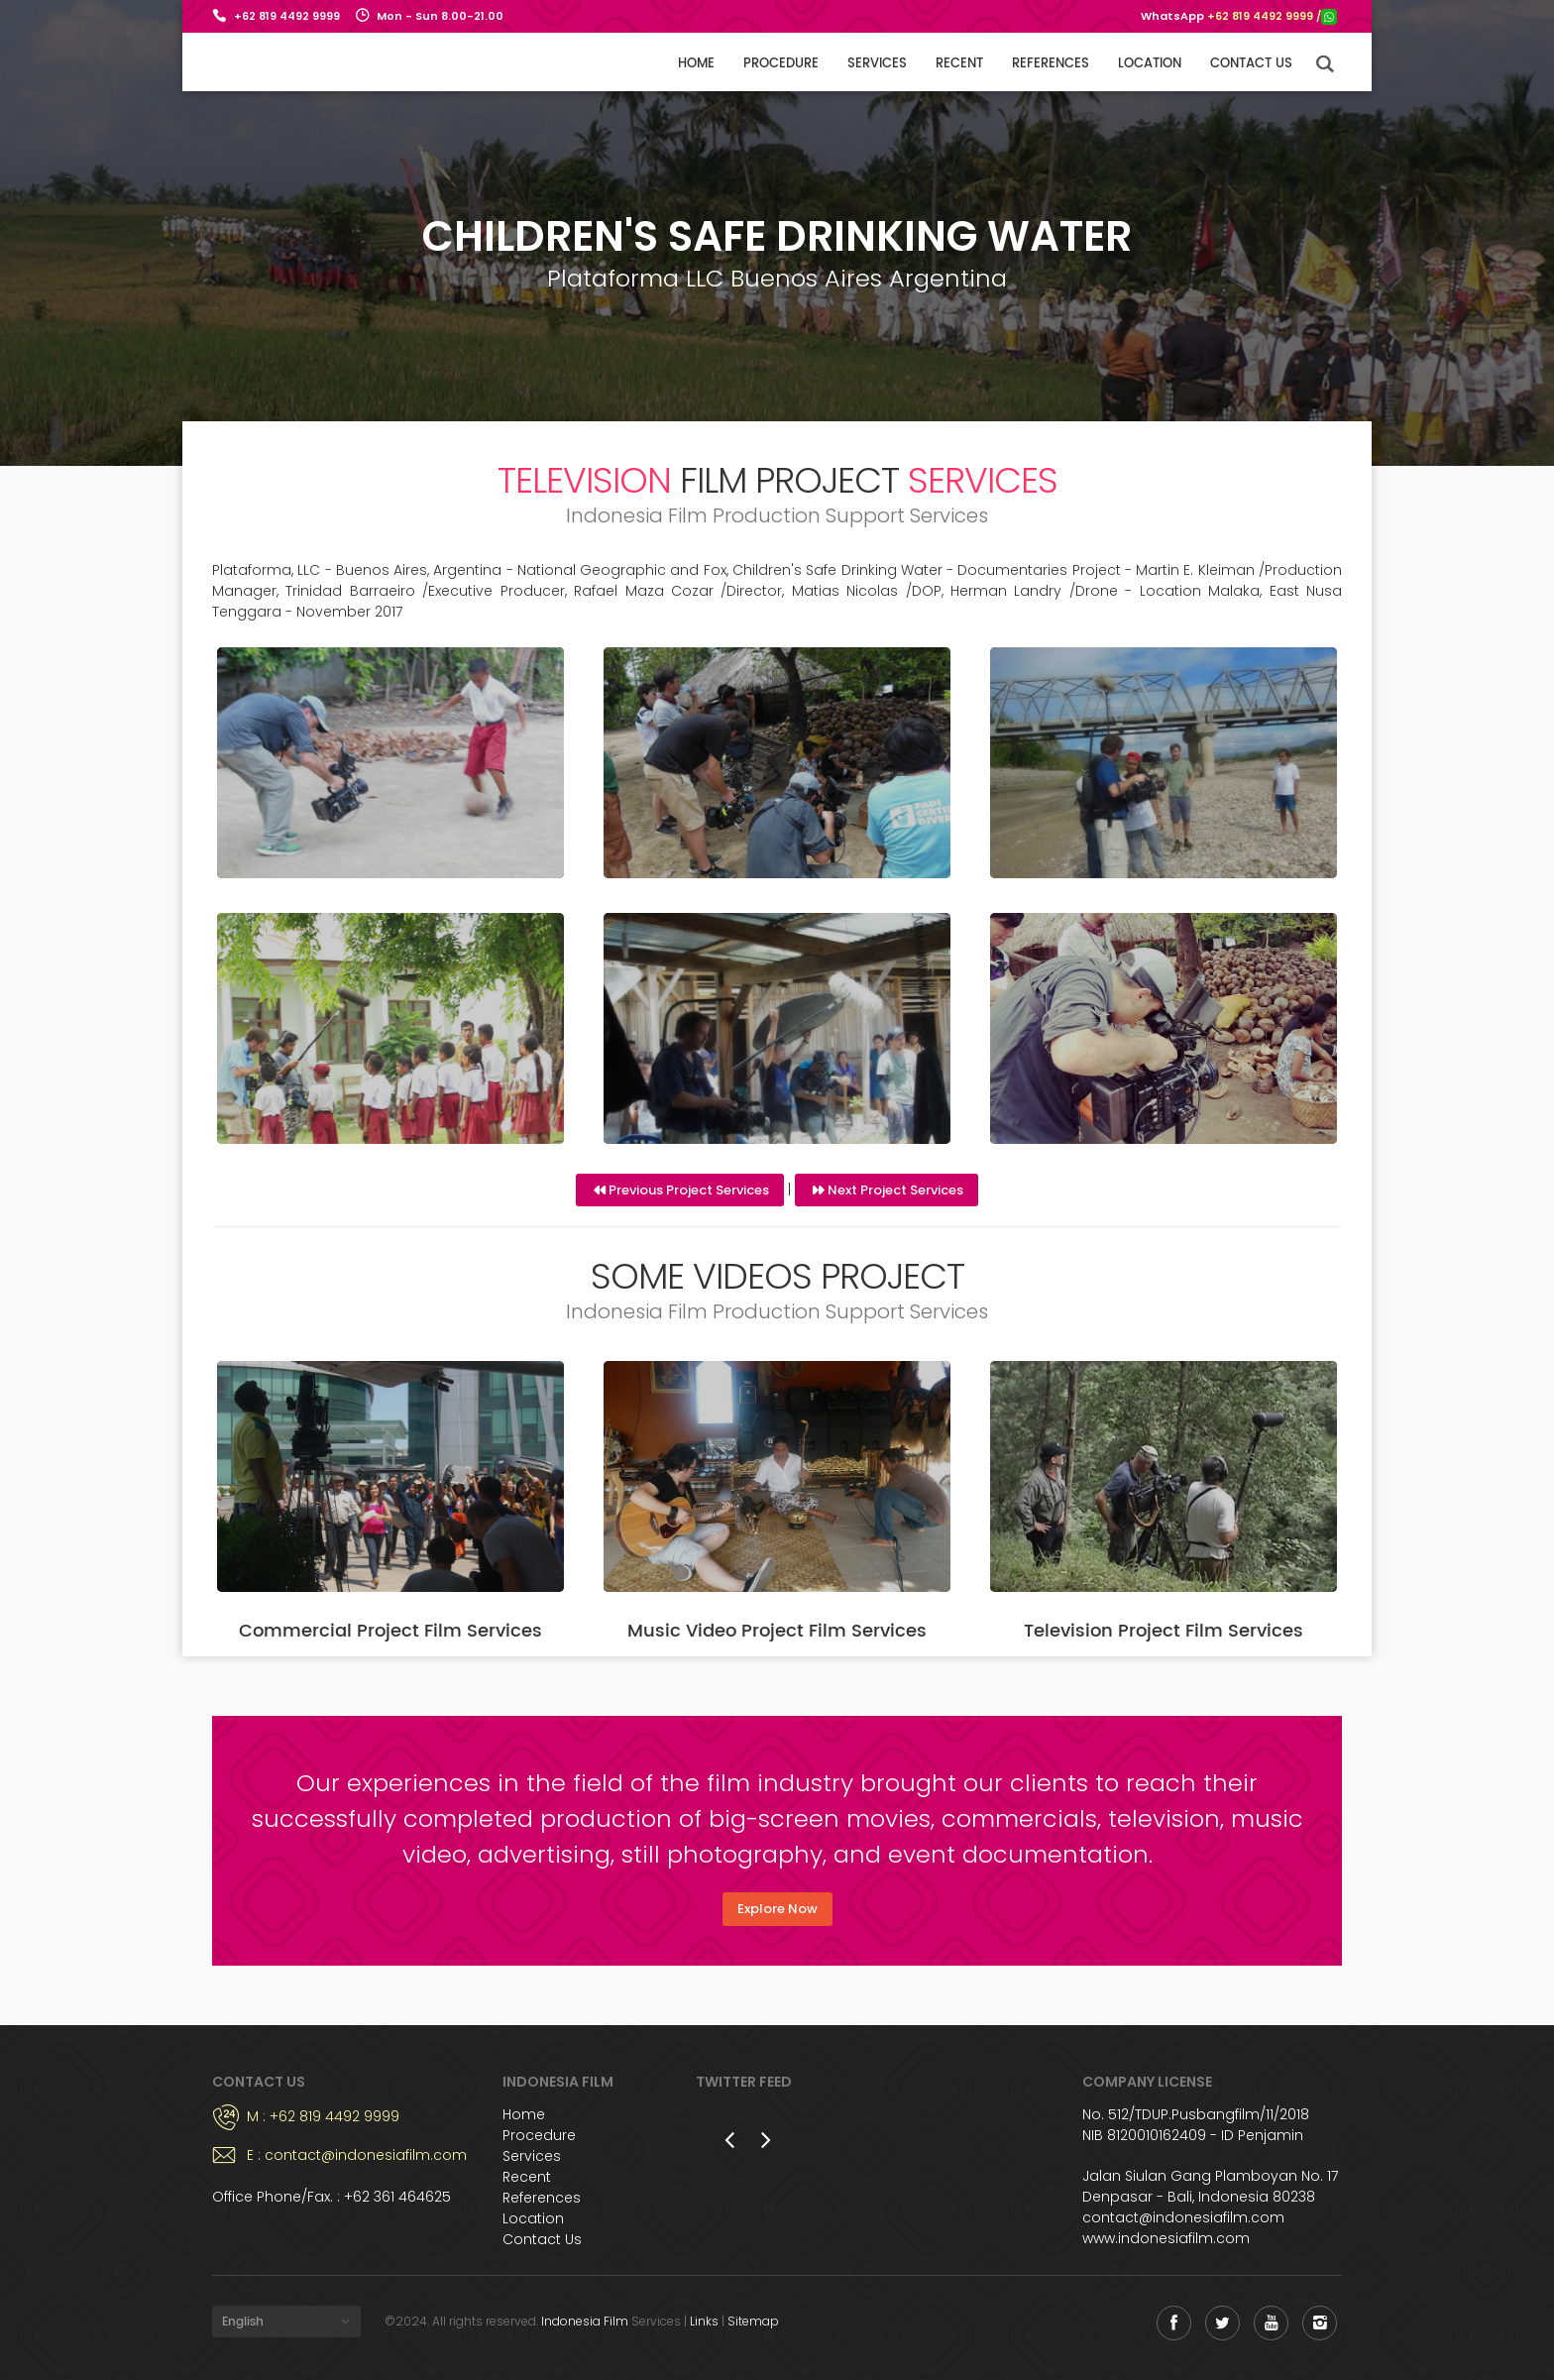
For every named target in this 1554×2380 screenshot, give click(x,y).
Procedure (781, 64)
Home (696, 64)
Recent (959, 64)
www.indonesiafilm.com (1166, 2238)
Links (704, 2321)
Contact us (1251, 64)
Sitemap (753, 2321)
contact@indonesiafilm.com (1183, 2217)
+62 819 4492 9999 (287, 16)
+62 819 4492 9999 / (1272, 16)
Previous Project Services (689, 1190)
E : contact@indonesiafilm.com (357, 2155)
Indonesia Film (584, 2321)
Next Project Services (895, 1190)
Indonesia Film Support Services (284, 61)
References (1050, 64)
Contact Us (542, 2239)
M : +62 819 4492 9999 (323, 2116)
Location (1149, 64)
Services (877, 64)
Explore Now (777, 1908)
